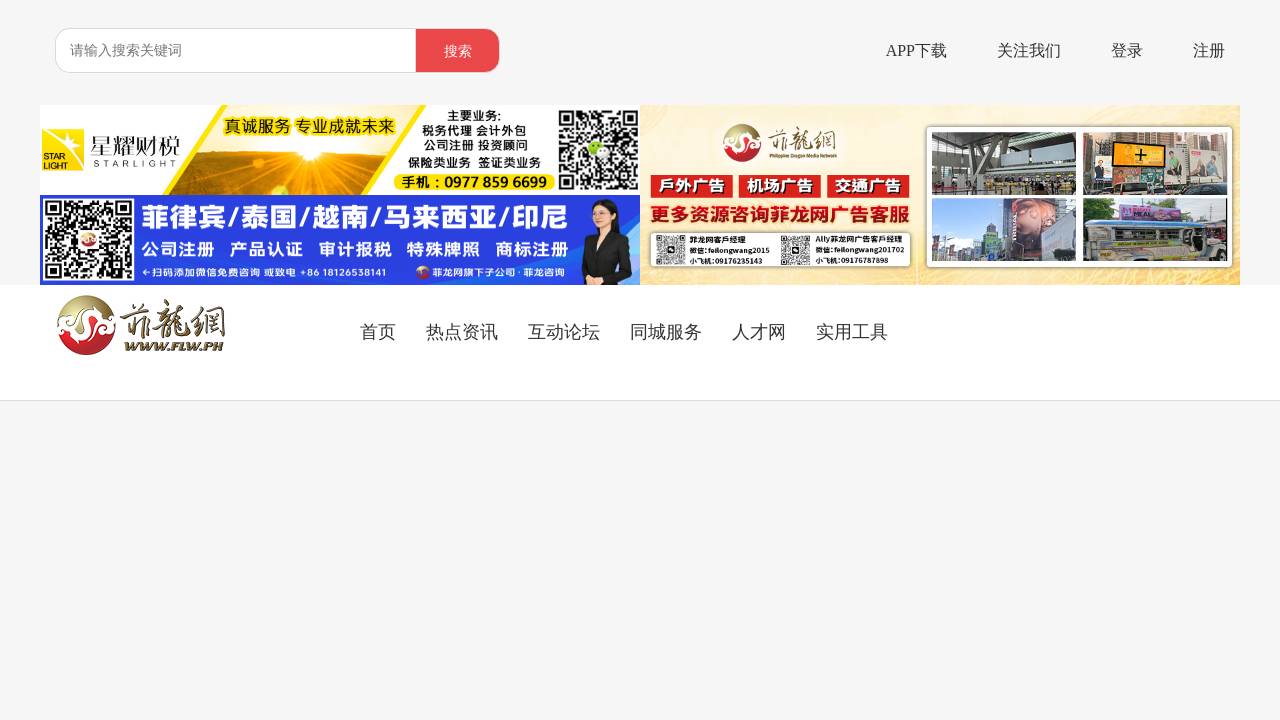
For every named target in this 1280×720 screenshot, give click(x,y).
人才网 (759, 332)
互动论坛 (564, 332)
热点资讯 (462, 332)
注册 (1209, 50)
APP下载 (916, 50)
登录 (1127, 50)
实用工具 (852, 332)
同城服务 (666, 332)
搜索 (458, 51)
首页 (378, 332)
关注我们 (1029, 50)
